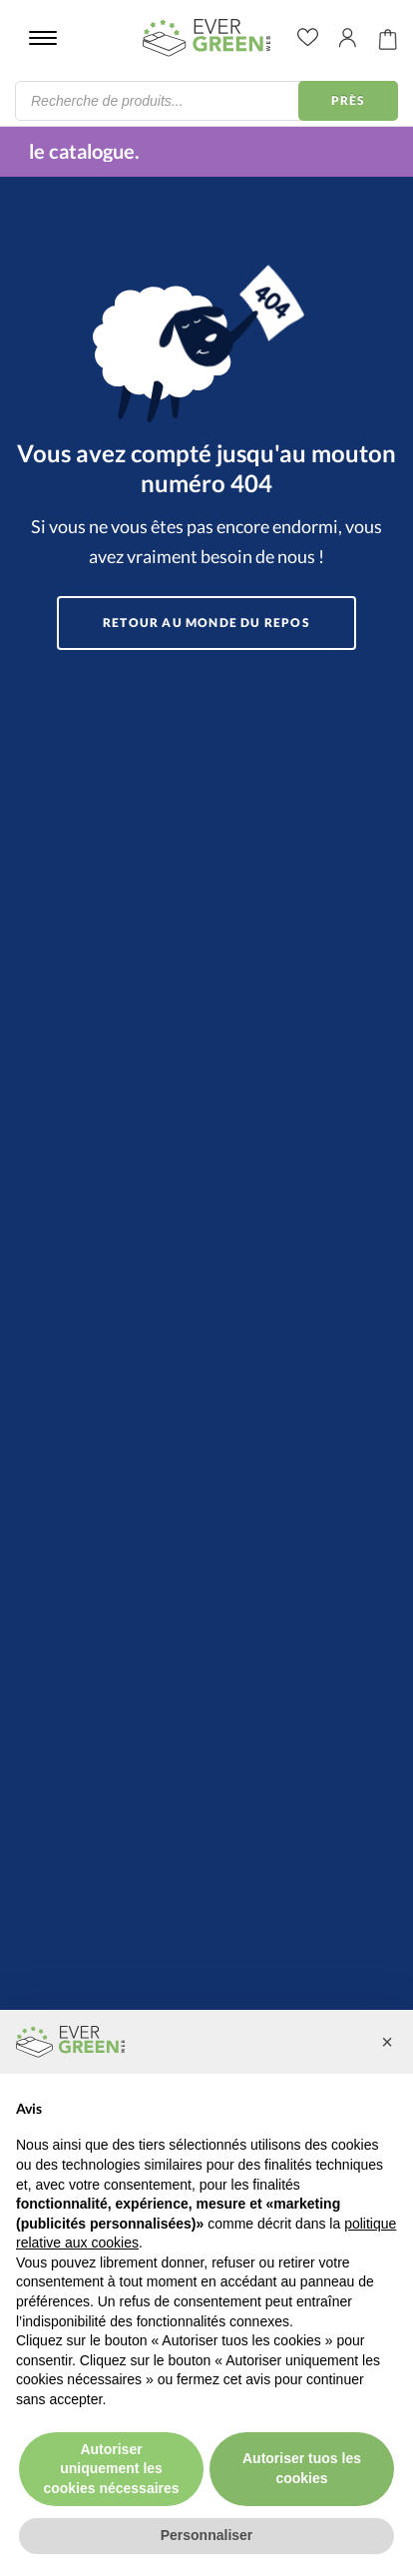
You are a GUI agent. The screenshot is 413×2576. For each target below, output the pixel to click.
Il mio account (348, 38)
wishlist (307, 38)
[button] (387, 2042)
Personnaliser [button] (207, 2535)
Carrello (388, 38)
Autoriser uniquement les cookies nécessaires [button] (111, 2468)
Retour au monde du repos (206, 622)
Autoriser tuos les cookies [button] (301, 2468)
